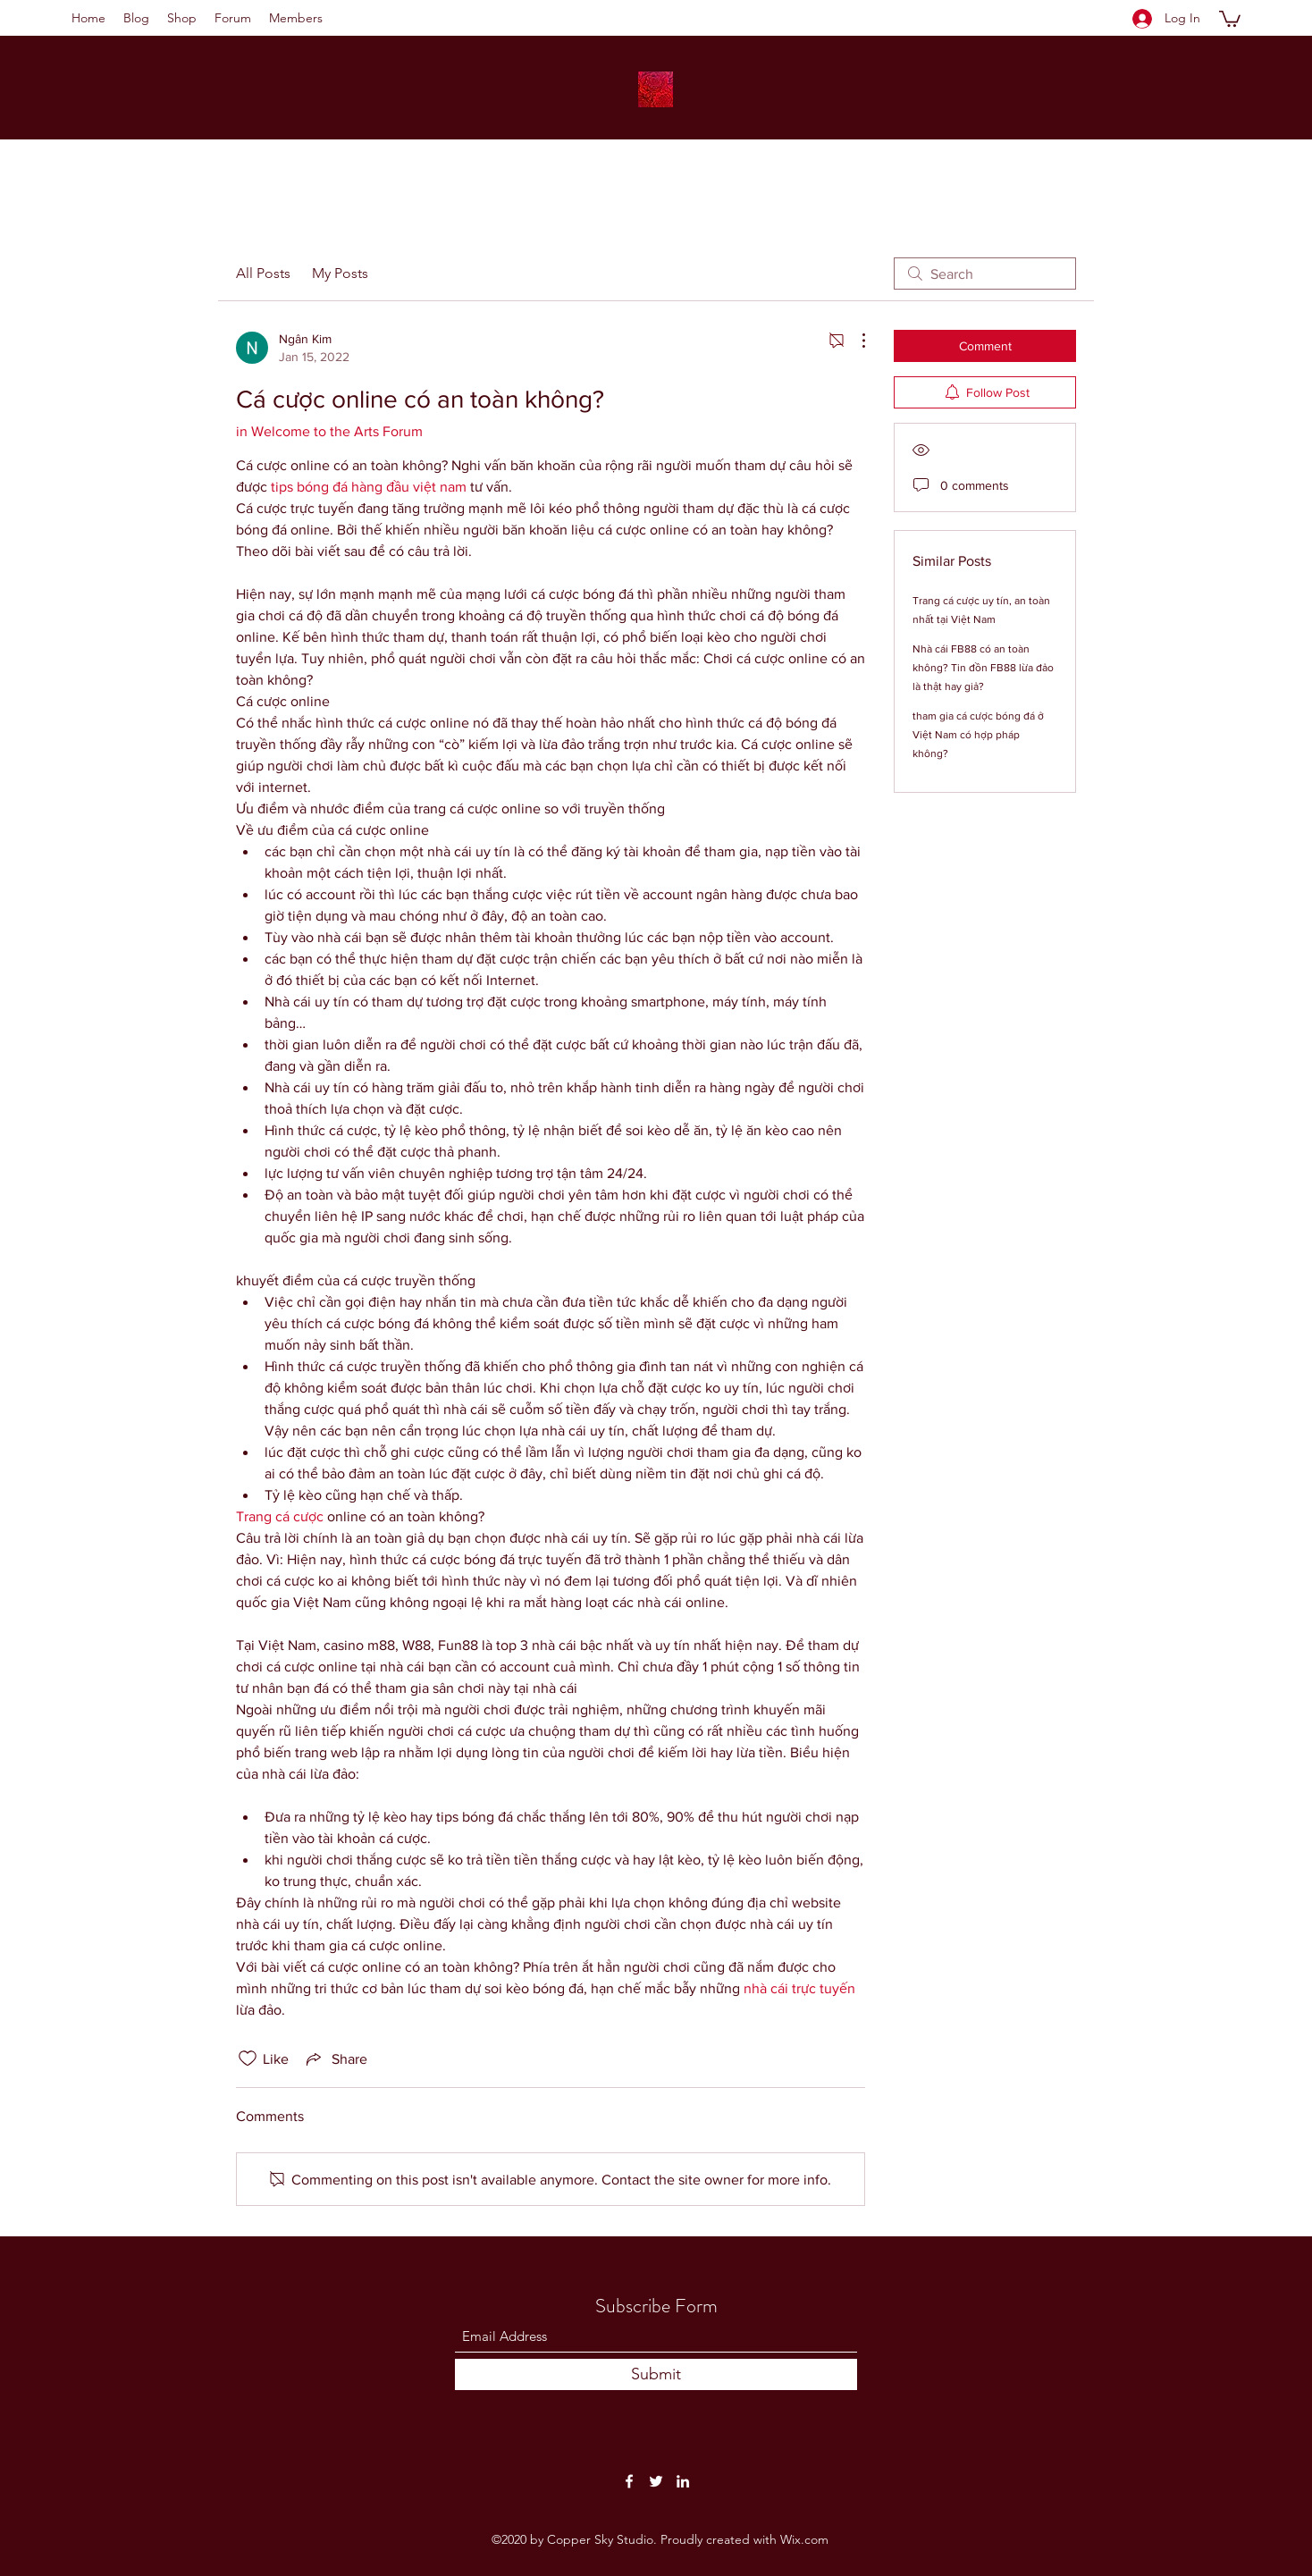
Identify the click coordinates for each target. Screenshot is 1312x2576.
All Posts (263, 273)
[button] (1230, 18)
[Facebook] (629, 2481)
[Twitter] (656, 2481)
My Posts (340, 273)
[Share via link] (335, 2058)
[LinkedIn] (683, 2481)
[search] (985, 273)
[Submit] (656, 2374)
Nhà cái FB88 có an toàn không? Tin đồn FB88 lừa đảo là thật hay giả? (983, 668)
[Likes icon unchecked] (247, 2058)
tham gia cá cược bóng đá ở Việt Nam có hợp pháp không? (978, 735)
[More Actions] (854, 340)
